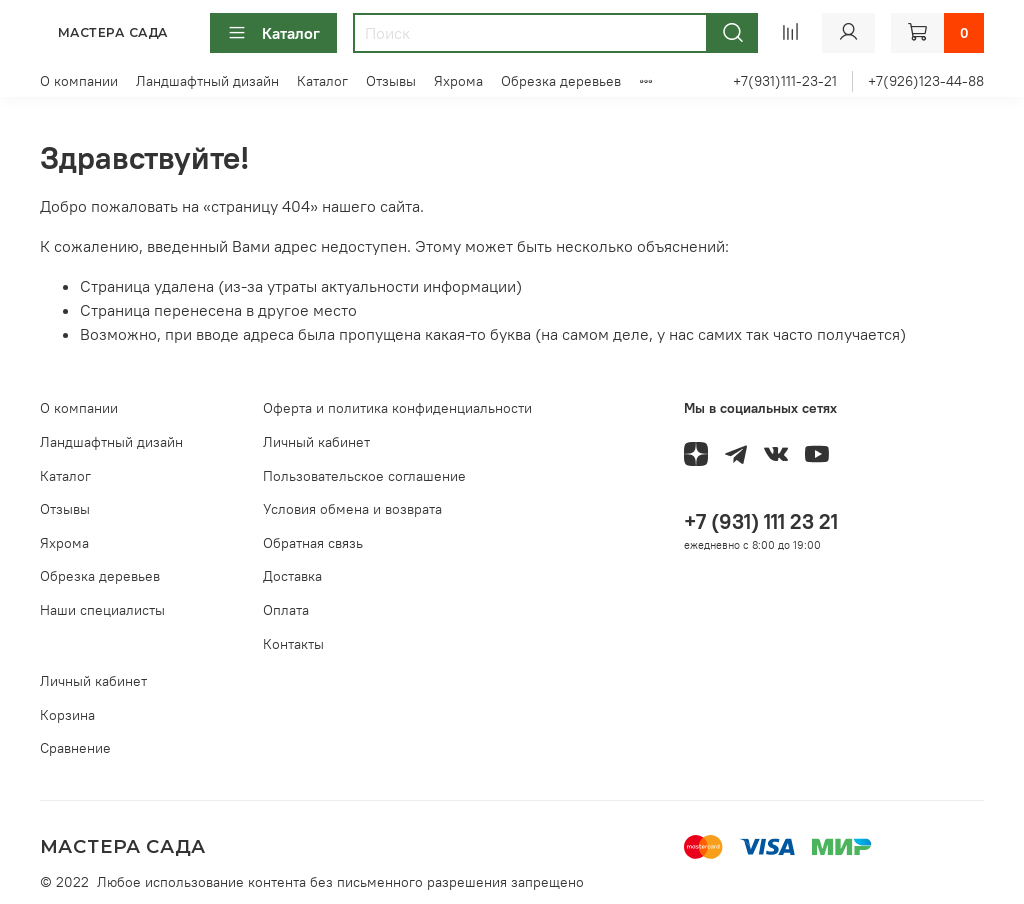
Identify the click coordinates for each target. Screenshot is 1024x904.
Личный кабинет (316, 442)
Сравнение (75, 748)
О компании (79, 81)
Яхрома (458, 81)
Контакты (293, 644)
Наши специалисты (102, 610)
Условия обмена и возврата (352, 509)
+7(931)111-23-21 (785, 81)
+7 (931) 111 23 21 (761, 521)
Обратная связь (313, 543)
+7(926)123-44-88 (926, 81)
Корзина (67, 715)
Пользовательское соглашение (364, 476)
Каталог (273, 33)
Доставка (292, 576)
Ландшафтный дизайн (207, 81)
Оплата (286, 610)
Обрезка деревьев (561, 81)
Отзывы (391, 81)
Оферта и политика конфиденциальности (397, 408)
